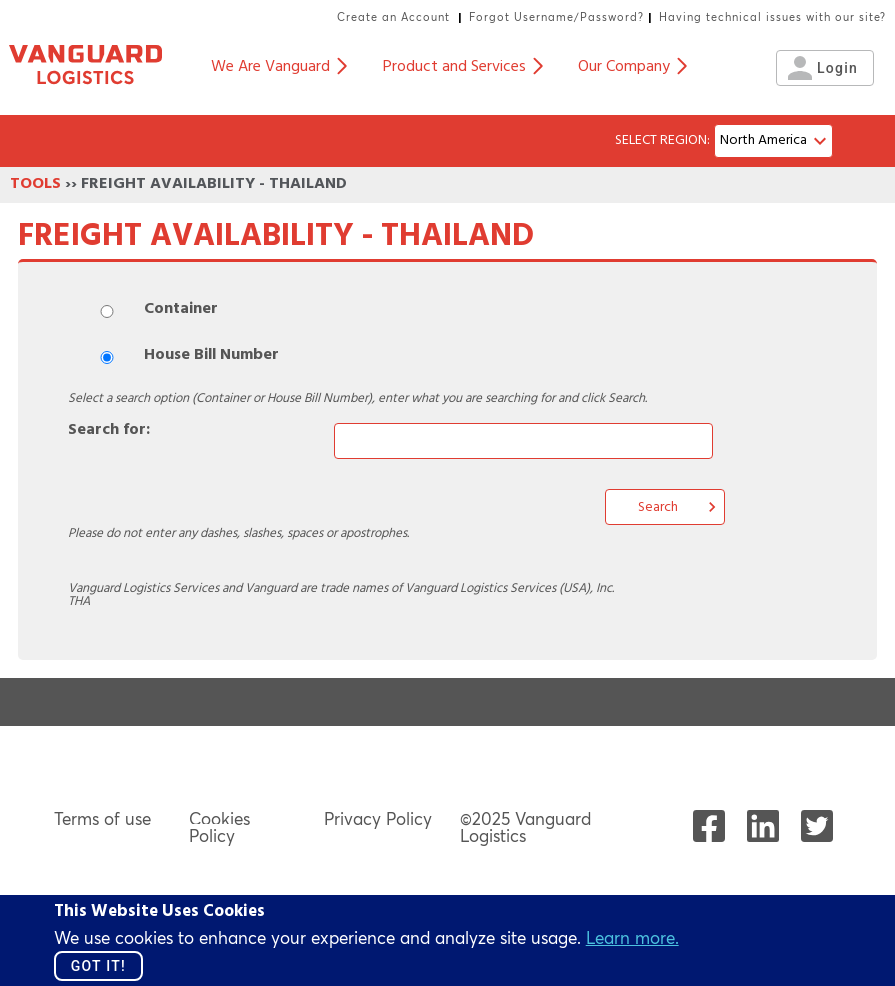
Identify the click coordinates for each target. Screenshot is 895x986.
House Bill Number (211, 356)
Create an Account (393, 17)
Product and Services (462, 68)
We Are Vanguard (278, 68)
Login (825, 68)
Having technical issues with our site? (772, 17)
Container (181, 310)
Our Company (632, 68)
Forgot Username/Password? (556, 17)
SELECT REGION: (662, 141)
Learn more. (632, 937)
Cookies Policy (219, 827)
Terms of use (102, 818)
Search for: (109, 431)
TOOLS (35, 185)
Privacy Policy (378, 818)
